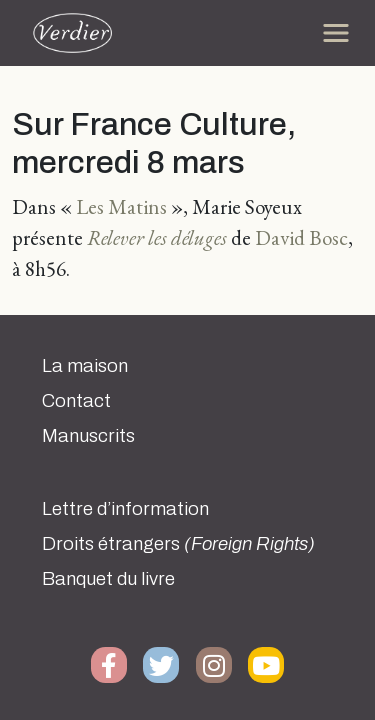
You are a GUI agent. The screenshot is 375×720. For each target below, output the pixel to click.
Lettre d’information (125, 509)
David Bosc (301, 237)
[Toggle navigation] (336, 33)
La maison (85, 366)
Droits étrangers (178, 544)
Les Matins (121, 206)
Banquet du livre (108, 579)
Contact (76, 401)
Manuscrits (88, 436)
